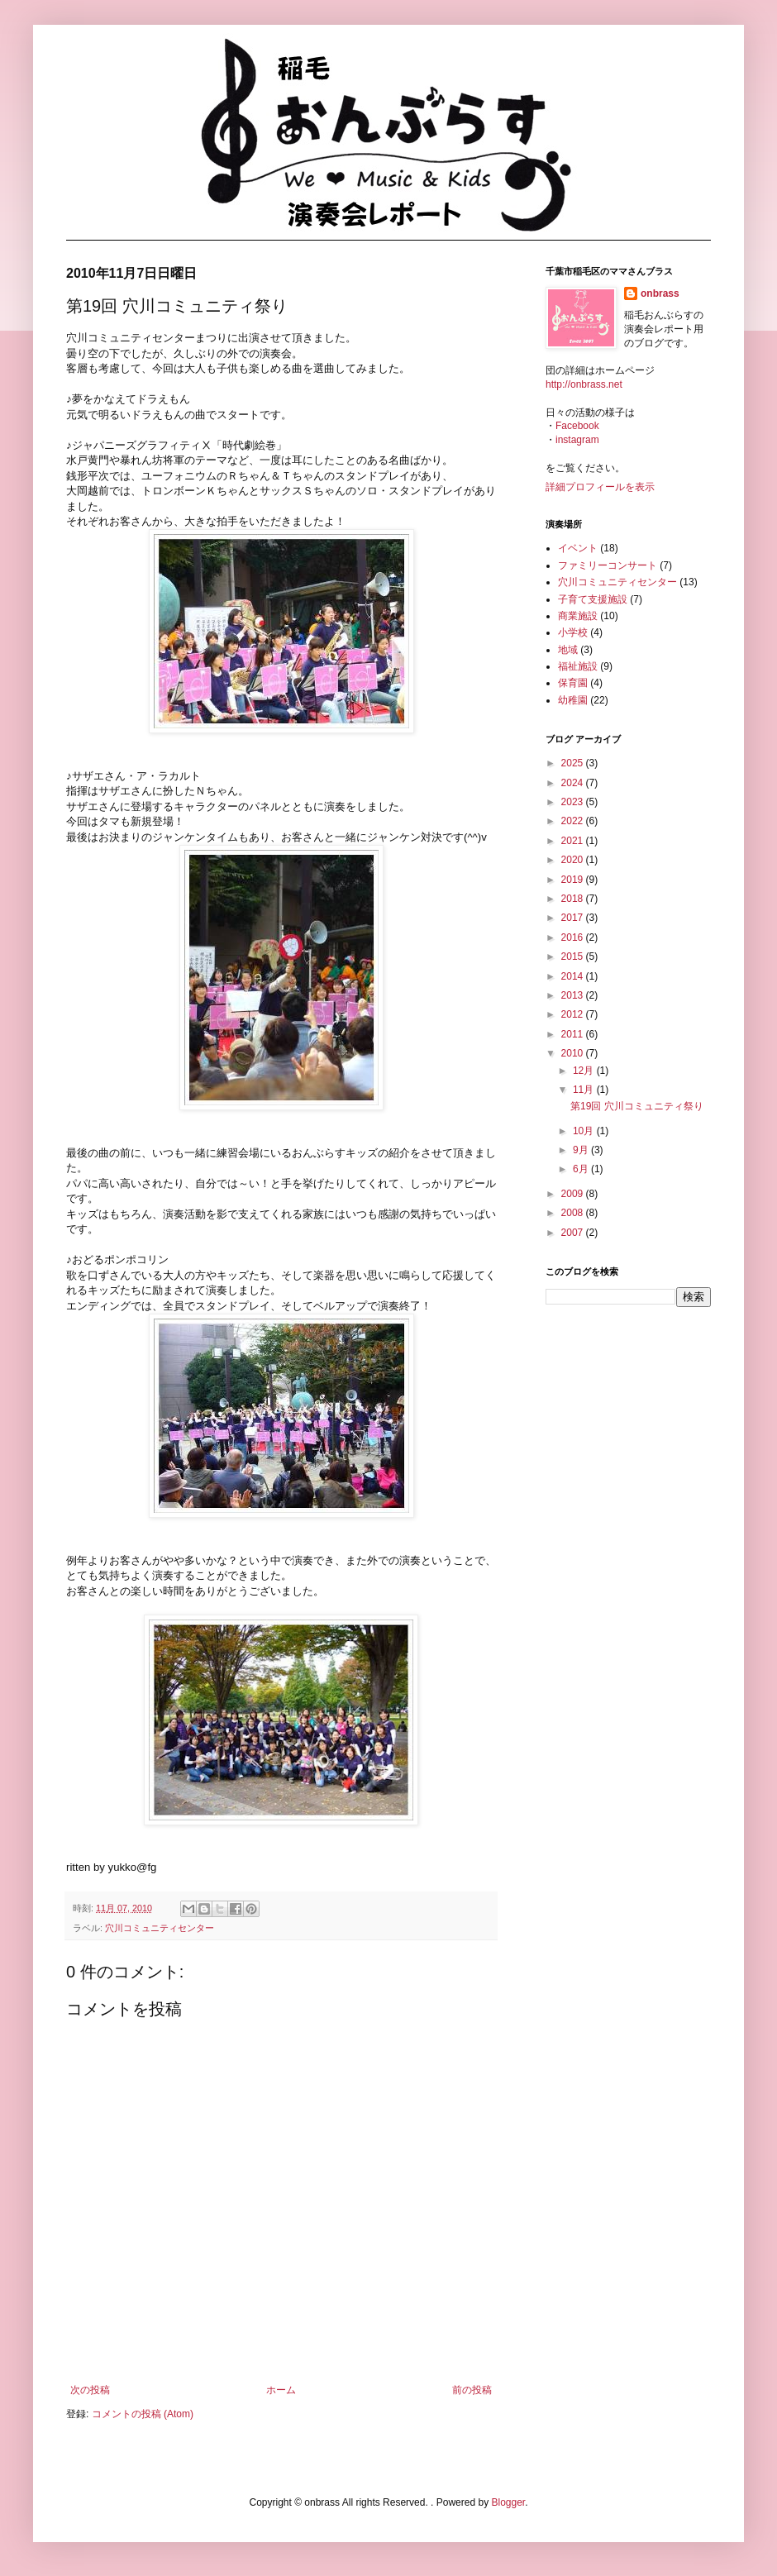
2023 (573, 802)
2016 (573, 937)
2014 (573, 976)
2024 (573, 783)
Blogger (508, 2502)
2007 (573, 1232)
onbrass (660, 293)
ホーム (281, 2390)
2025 (573, 763)
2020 (573, 860)
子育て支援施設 (592, 599)
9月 (582, 1150)
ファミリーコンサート (607, 565)
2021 (573, 841)
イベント (578, 548)
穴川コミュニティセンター (159, 1928)
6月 (582, 1169)
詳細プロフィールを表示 (600, 487)
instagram (577, 440)
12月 (585, 1070)
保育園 (573, 683)
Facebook (577, 426)
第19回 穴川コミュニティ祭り (636, 1106)
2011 (573, 1034)
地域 (568, 650)
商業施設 (578, 616)
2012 (573, 1014)
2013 (573, 995)
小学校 (573, 632)
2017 (573, 917)
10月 (585, 1131)
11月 (585, 1089)
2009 (573, 1194)
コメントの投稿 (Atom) (142, 2414)
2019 (573, 879)
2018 (573, 898)
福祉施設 (578, 666)
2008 (573, 1213)
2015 (573, 956)
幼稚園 (573, 700)
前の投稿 (472, 2390)
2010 (573, 1053)
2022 (573, 821)
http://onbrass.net (584, 384)
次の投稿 (90, 2390)
